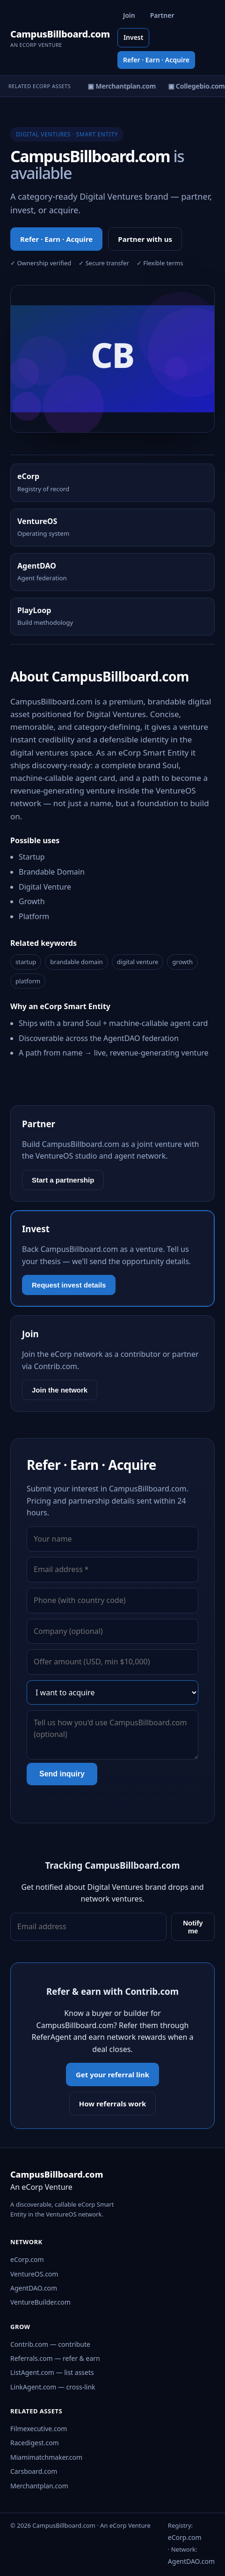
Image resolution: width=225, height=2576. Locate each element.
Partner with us (145, 239)
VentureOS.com (34, 2273)
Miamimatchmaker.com (46, 2457)
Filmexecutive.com (38, 2428)
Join (129, 15)
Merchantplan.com (39, 2485)
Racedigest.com (34, 2442)
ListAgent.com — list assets (52, 2372)
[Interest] (112, 1692)
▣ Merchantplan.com (123, 86)
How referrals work (112, 2103)
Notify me (193, 1927)
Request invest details (69, 1285)
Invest (133, 37)
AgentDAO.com (33, 2288)
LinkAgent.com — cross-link (52, 2386)
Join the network (59, 1390)
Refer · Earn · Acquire (156, 59)
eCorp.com (27, 2259)
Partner (162, 15)
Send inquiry (62, 1774)
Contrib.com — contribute (50, 2344)
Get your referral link (112, 2074)
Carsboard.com (33, 2471)
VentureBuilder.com (40, 2302)
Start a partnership (63, 1180)
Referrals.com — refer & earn (55, 2358)
